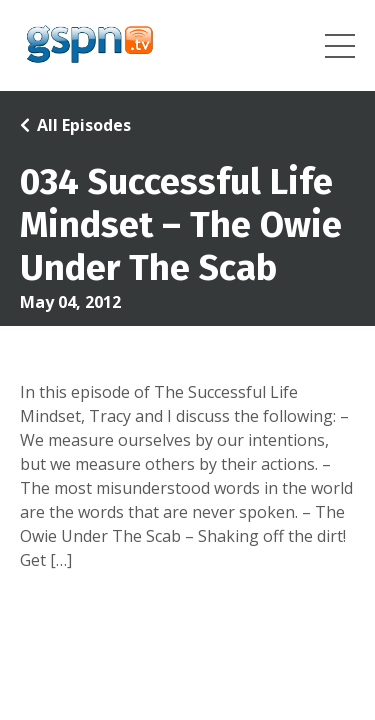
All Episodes (84, 125)
